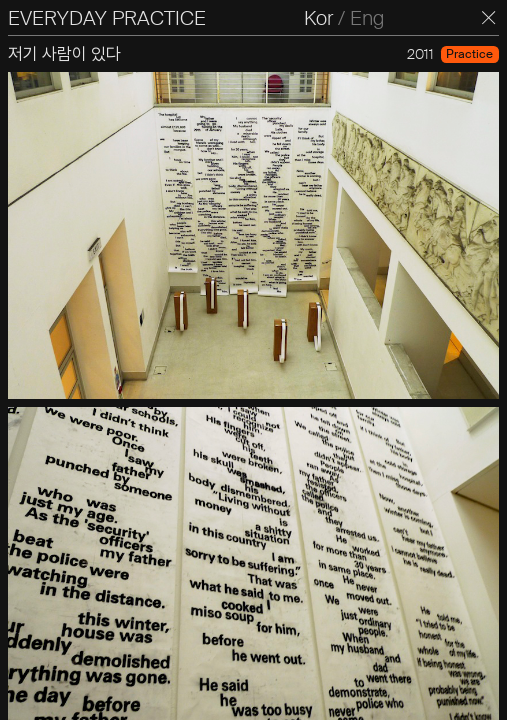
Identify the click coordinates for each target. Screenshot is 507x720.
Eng (367, 18)
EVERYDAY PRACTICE (107, 18)
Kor (318, 18)
